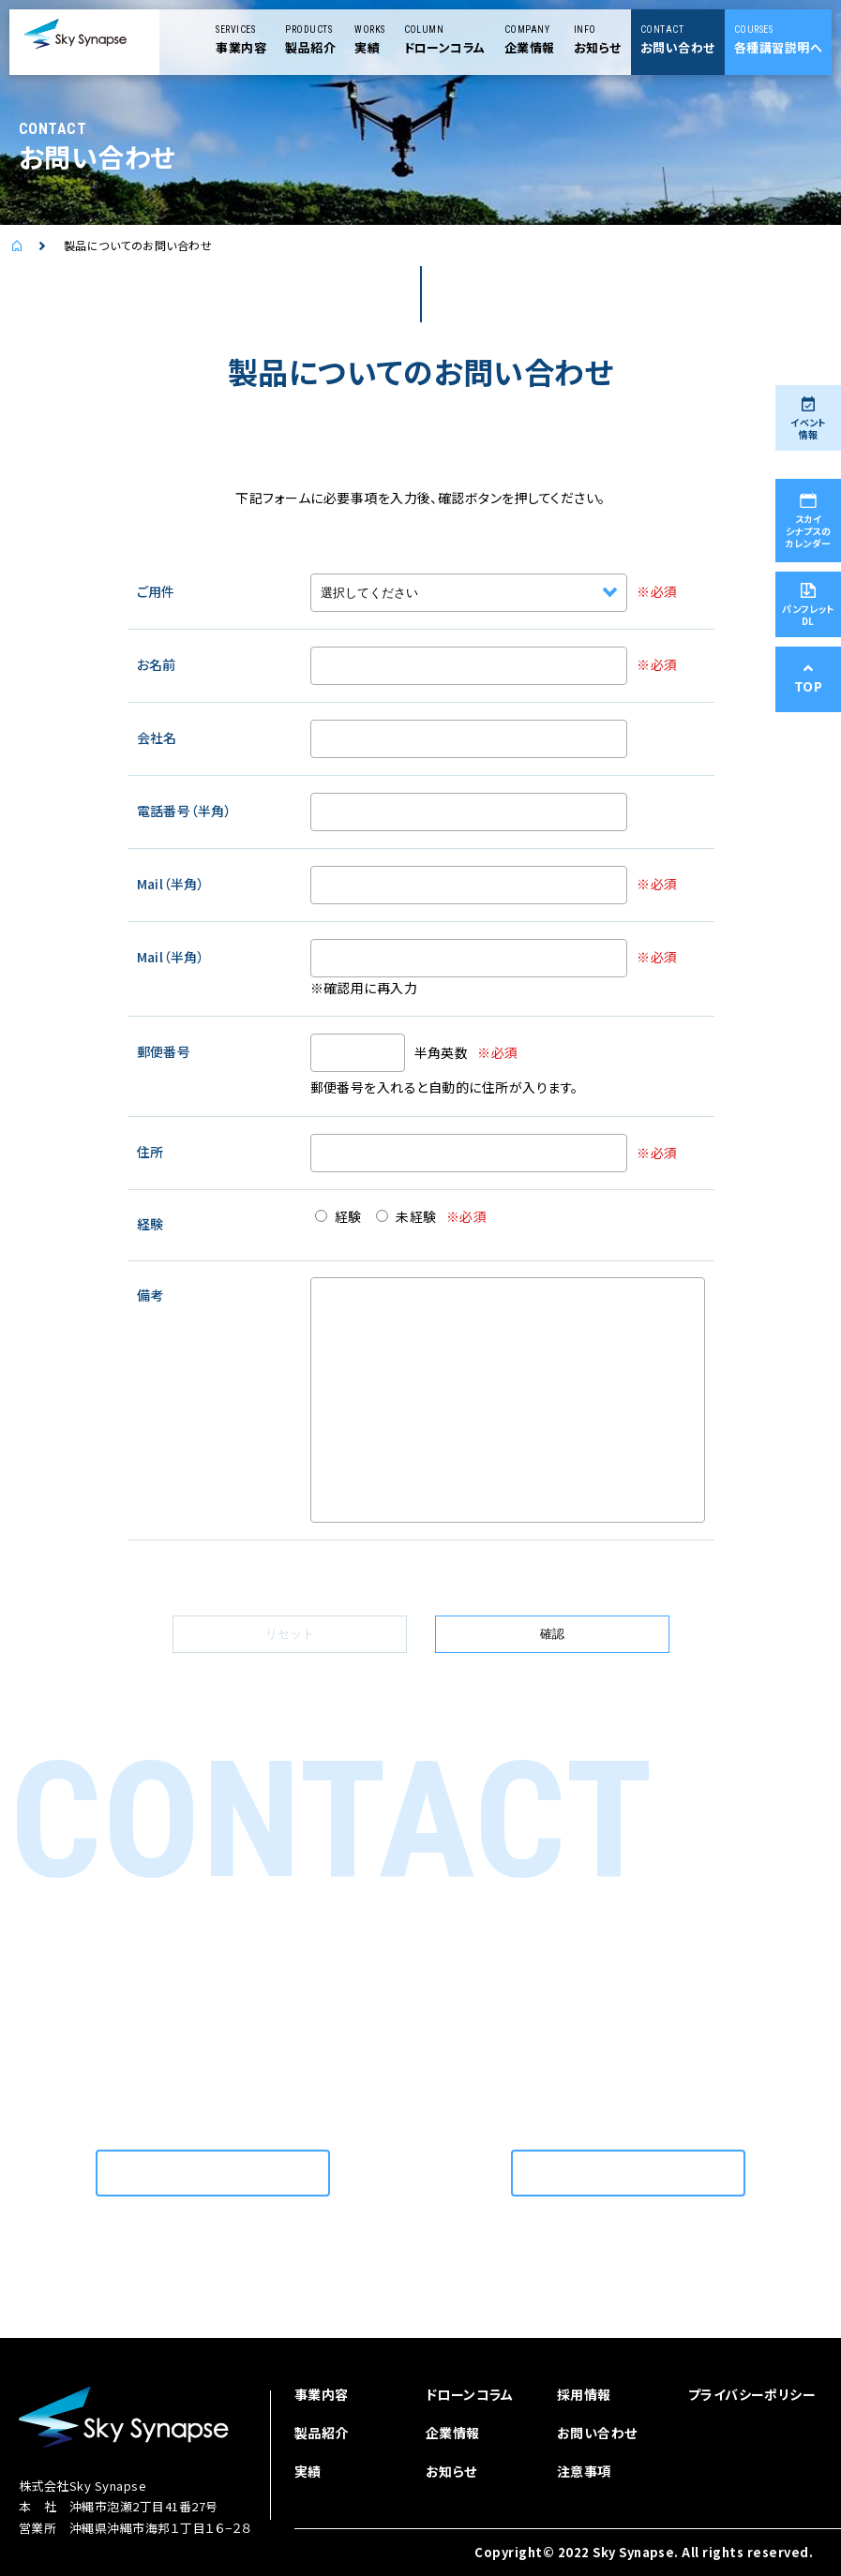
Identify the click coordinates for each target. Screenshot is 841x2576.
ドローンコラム (470, 2394)
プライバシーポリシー (752, 2394)
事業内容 (321, 2394)
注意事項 (584, 2471)
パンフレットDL (808, 605)
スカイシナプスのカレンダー (808, 521)
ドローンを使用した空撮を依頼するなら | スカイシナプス (38, 245)
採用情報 (584, 2394)
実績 (308, 2471)
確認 (552, 1634)
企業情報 (453, 2432)
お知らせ (451, 2471)
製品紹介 (321, 2432)
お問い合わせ (597, 2432)
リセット (289, 1634)
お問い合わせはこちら (213, 2173)
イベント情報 (808, 418)
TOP (808, 679)
